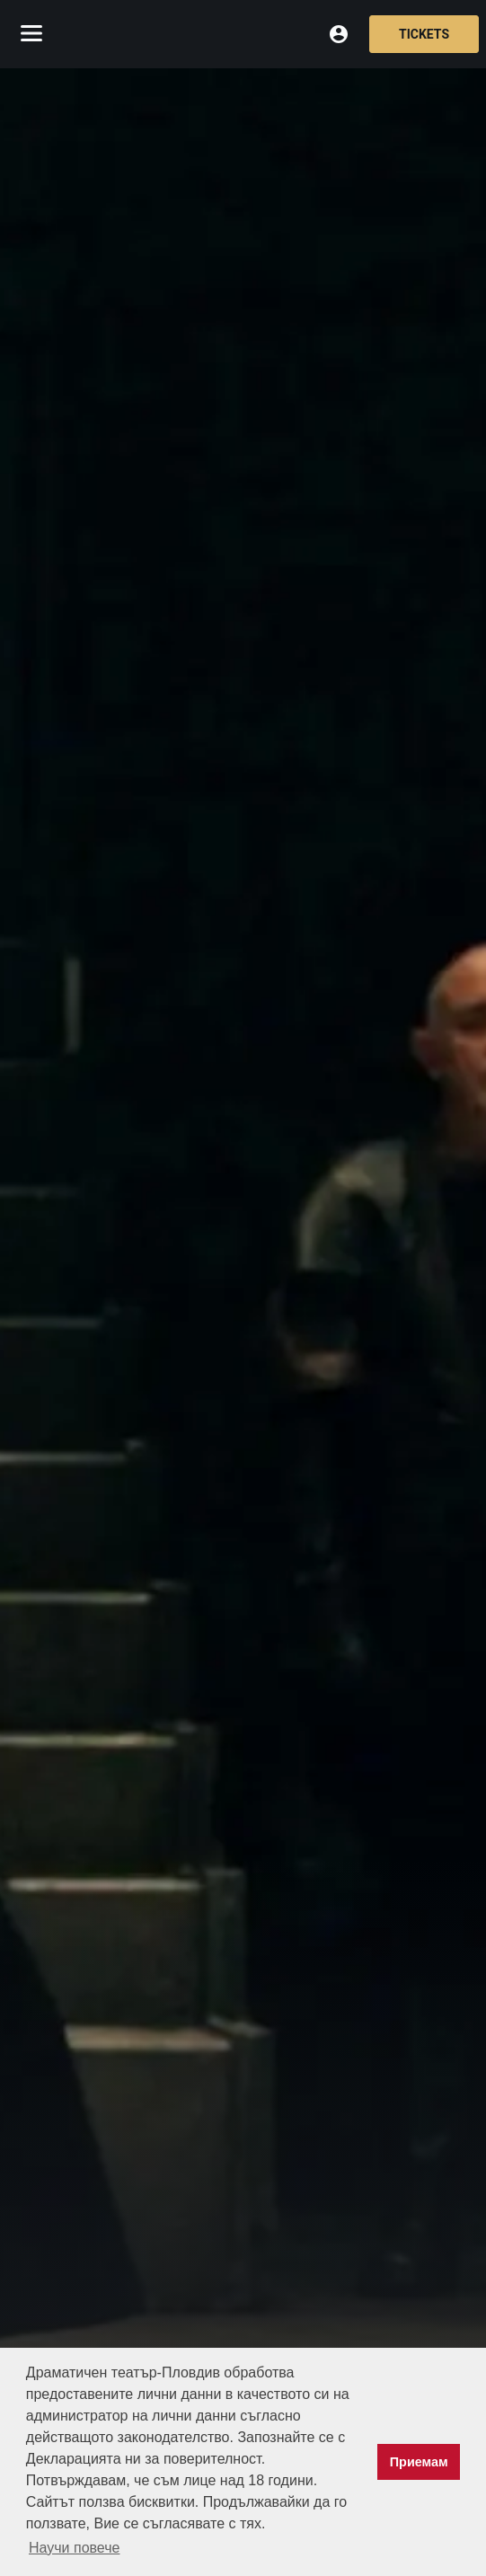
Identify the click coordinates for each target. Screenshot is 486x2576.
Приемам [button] (419, 2462)
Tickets (424, 34)
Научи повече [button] (74, 2547)
